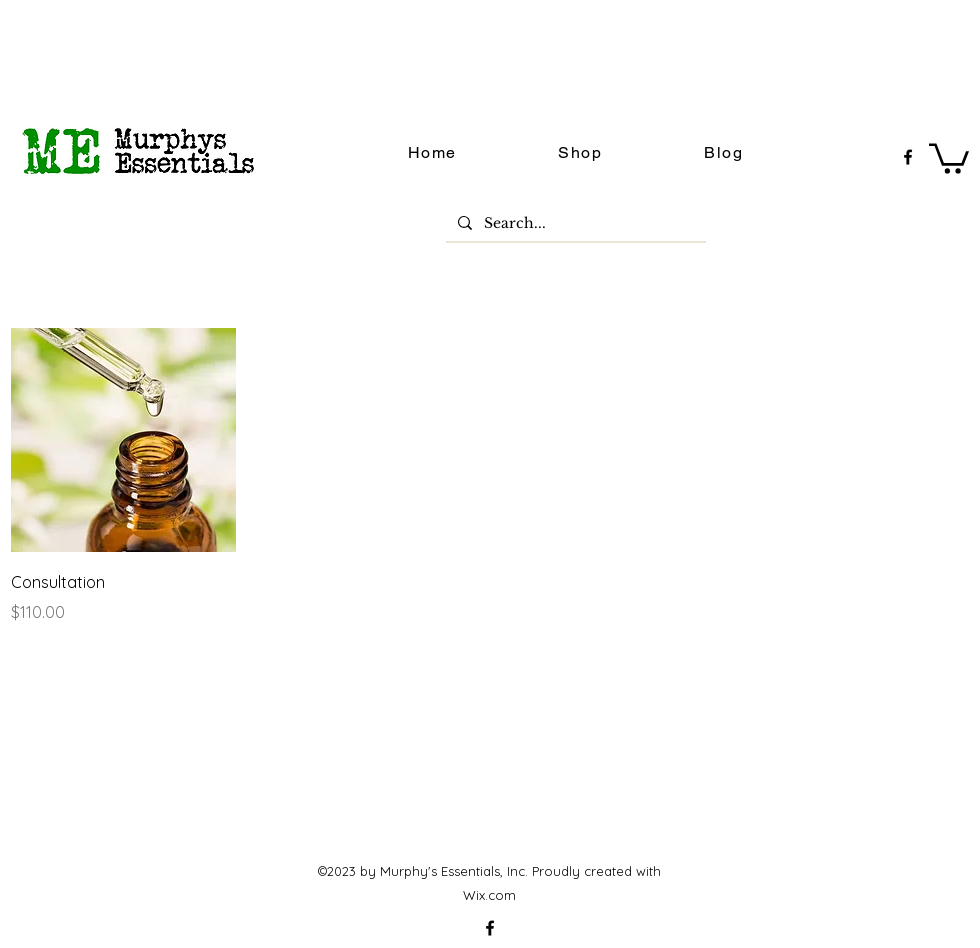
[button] (949, 157)
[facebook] (908, 157)
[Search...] (574, 224)
